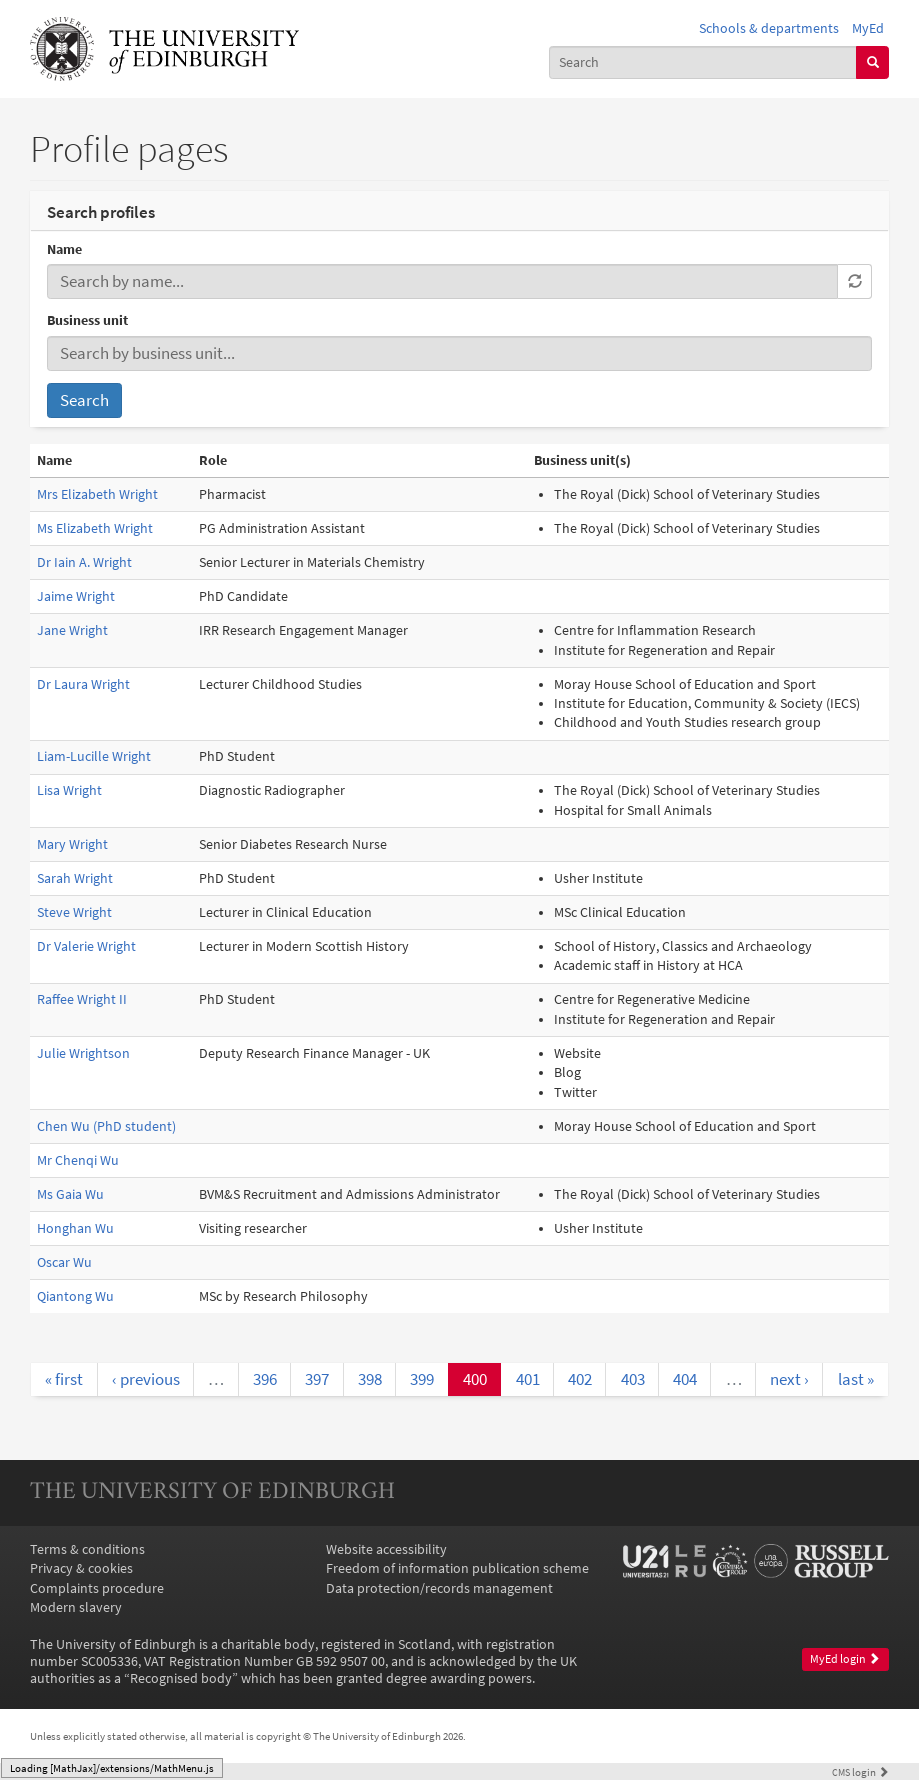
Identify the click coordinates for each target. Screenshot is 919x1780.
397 (317, 1379)
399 (422, 1379)
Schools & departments (769, 28)
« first (64, 1379)
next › (789, 1379)
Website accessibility (386, 1549)
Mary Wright (72, 844)
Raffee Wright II (82, 999)
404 (685, 1379)
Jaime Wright (76, 596)
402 (580, 1379)
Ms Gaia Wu (70, 1194)
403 (633, 1379)
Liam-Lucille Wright (94, 756)
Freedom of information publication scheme (457, 1568)
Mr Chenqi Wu (78, 1160)
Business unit (87, 320)
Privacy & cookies (81, 1568)
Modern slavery (76, 1607)
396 (265, 1379)
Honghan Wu (75, 1228)
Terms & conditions (87, 1549)
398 (370, 1379)
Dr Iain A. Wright (84, 562)
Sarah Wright (75, 878)
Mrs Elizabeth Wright (97, 494)
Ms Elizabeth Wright (95, 528)
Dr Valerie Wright (86, 946)
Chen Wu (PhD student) (106, 1126)
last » (856, 1379)
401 (528, 1379)
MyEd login (845, 1659)
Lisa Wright (69, 790)
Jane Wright (72, 630)
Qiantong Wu (75, 1296)
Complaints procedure (97, 1588)
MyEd (868, 28)
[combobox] (703, 62)
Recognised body (181, 1678)
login (860, 1772)
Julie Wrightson (83, 1053)
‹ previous (146, 1379)
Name (64, 249)
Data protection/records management (439, 1588)
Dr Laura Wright (83, 684)
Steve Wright (74, 912)
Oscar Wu (64, 1262)
